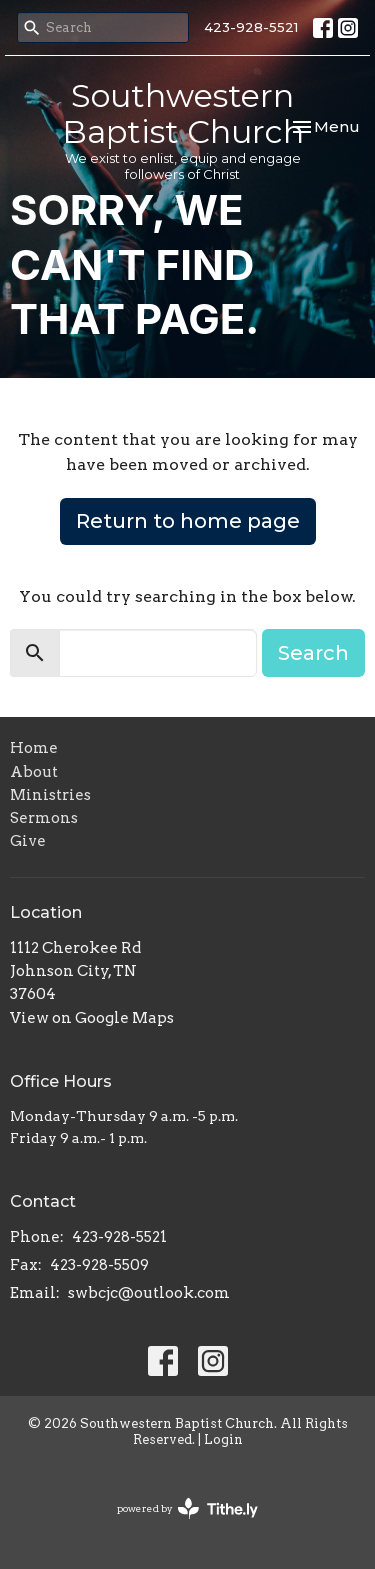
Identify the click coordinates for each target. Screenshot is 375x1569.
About (34, 772)
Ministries (50, 795)
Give (28, 841)
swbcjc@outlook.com (149, 1293)
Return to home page (188, 521)
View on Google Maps (92, 1018)
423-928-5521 (251, 27)
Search (313, 653)
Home (34, 748)
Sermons (44, 818)
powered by (187, 1508)
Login (223, 1439)
